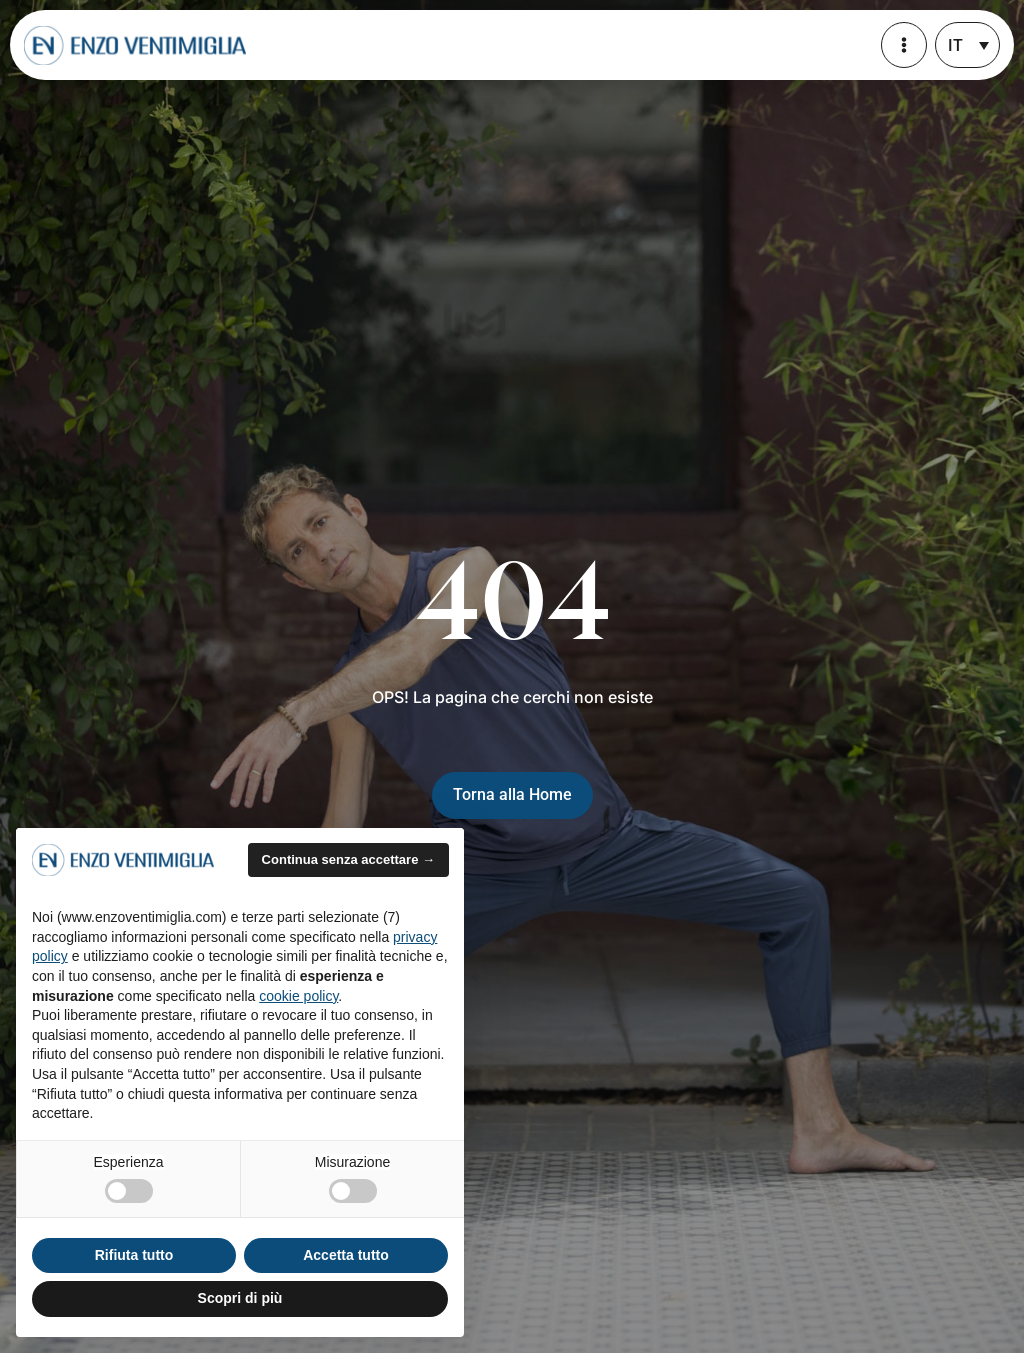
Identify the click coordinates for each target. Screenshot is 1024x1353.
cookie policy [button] (298, 996)
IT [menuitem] (955, 45)
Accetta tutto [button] (346, 1255)
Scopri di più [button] (240, 1298)
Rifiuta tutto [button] (134, 1255)
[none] (967, 45)
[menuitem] (967, 45)
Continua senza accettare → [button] (348, 859)
